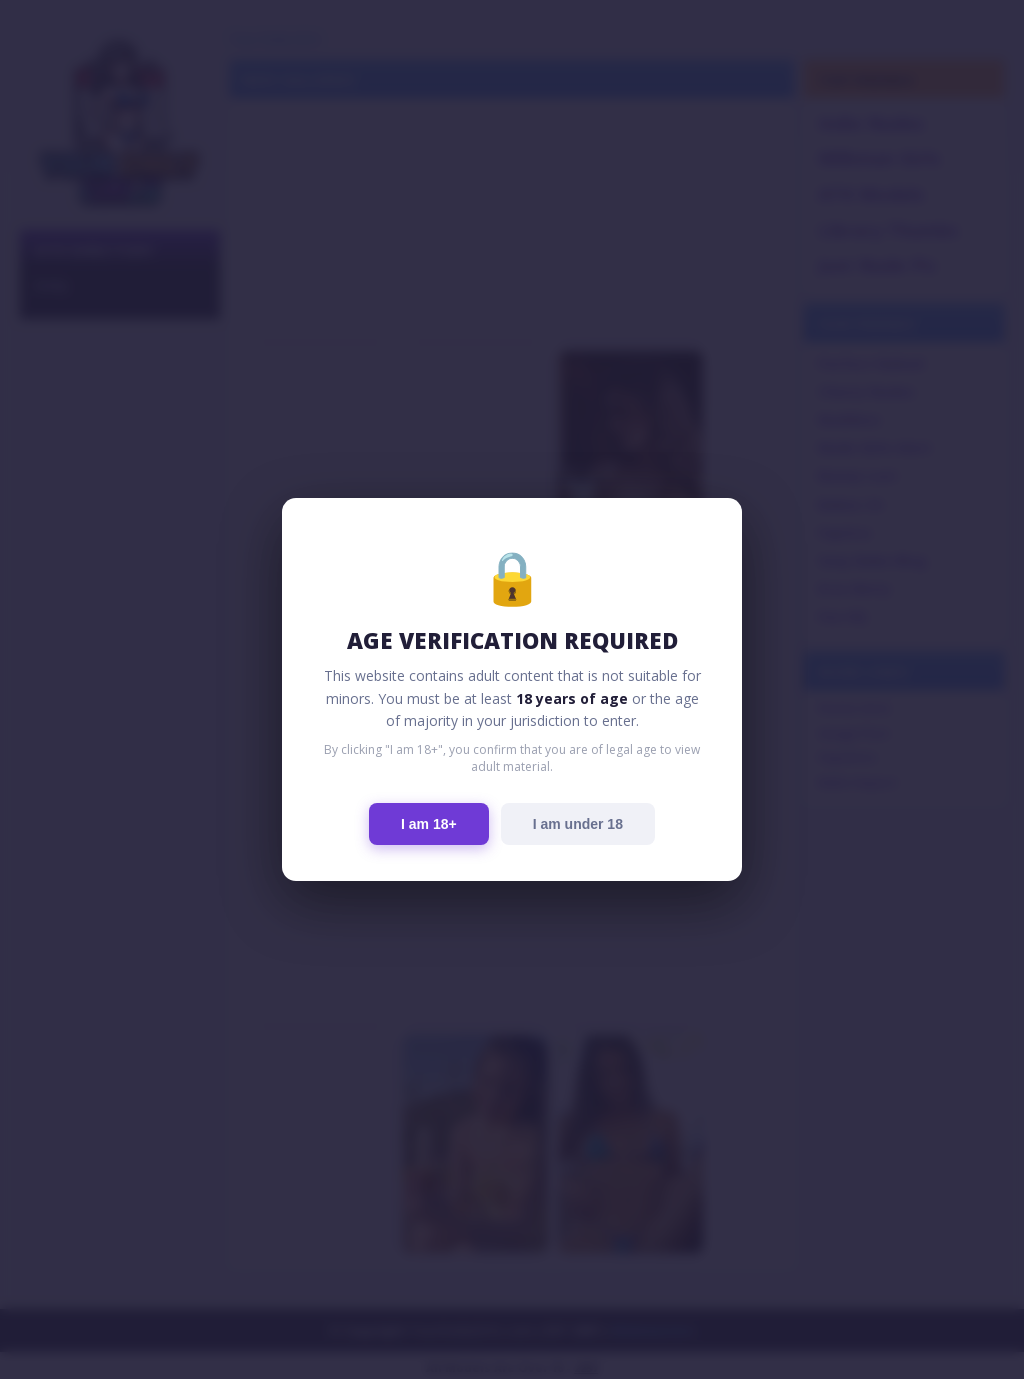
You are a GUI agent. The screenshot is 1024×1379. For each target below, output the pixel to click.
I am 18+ (429, 824)
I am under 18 (578, 824)
